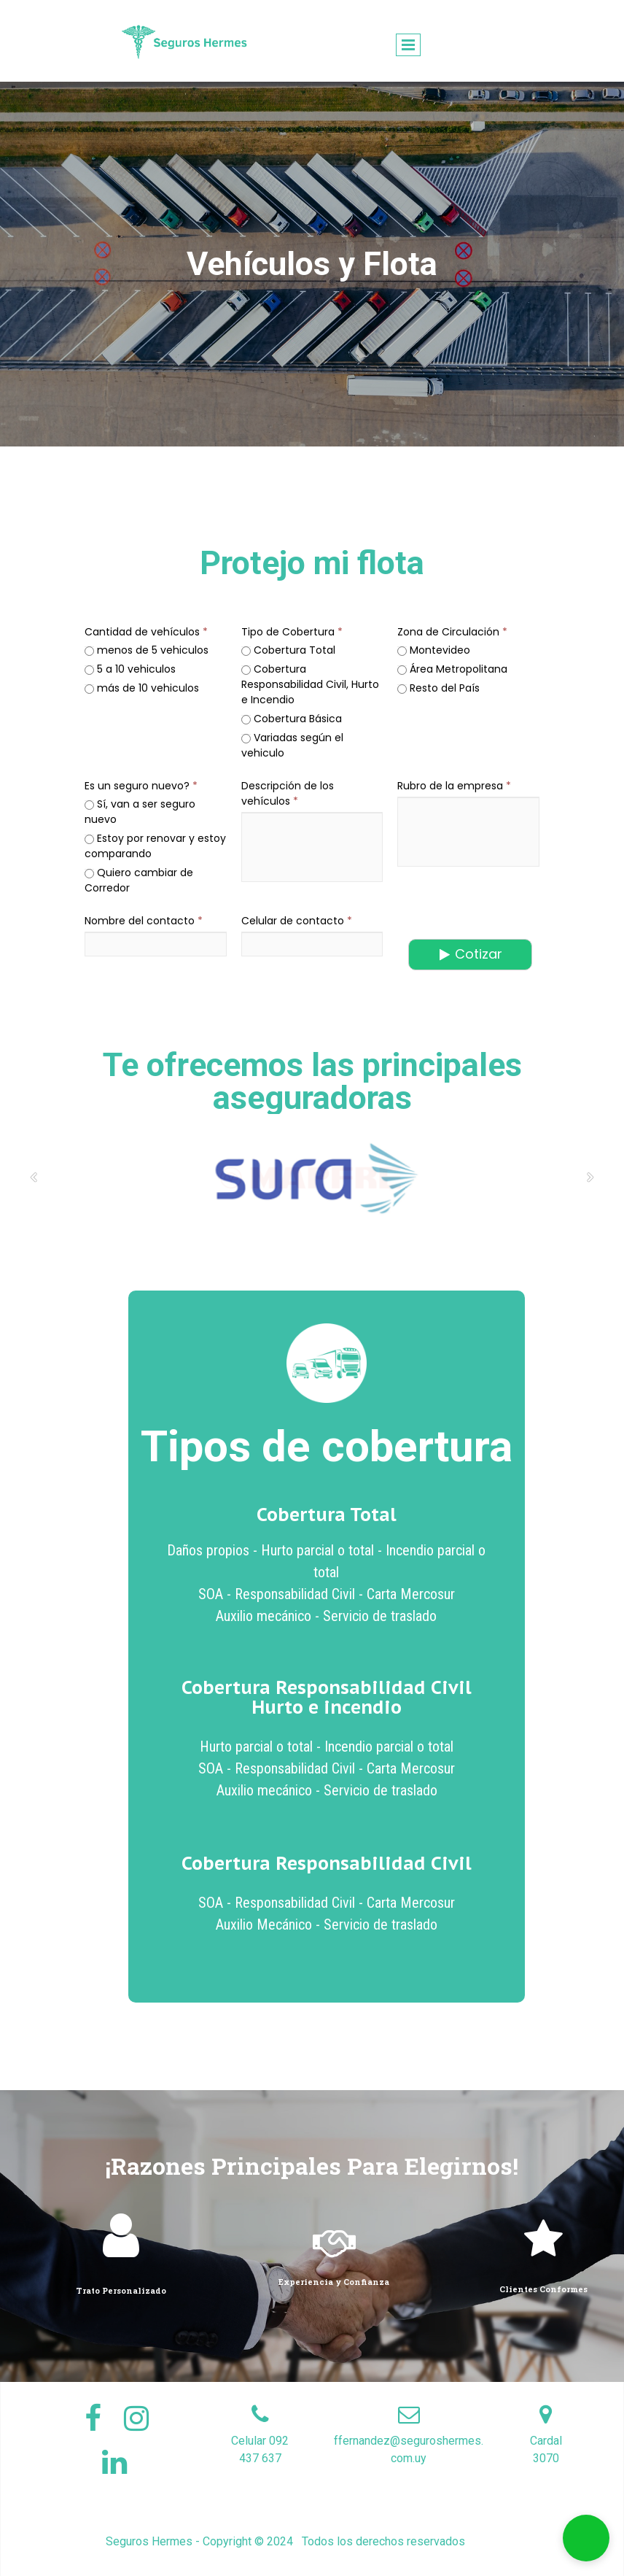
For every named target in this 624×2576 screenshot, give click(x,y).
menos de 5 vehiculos (146, 650)
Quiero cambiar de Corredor (139, 880)
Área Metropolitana (452, 669)
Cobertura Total (288, 650)
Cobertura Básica (291, 718)
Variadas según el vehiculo (292, 745)
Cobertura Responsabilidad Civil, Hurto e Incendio (310, 684)
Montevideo (433, 650)
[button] (586, 2538)
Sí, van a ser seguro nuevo (140, 812)
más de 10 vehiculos (142, 688)
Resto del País (438, 688)
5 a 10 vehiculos (130, 669)
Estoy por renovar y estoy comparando (155, 846)
